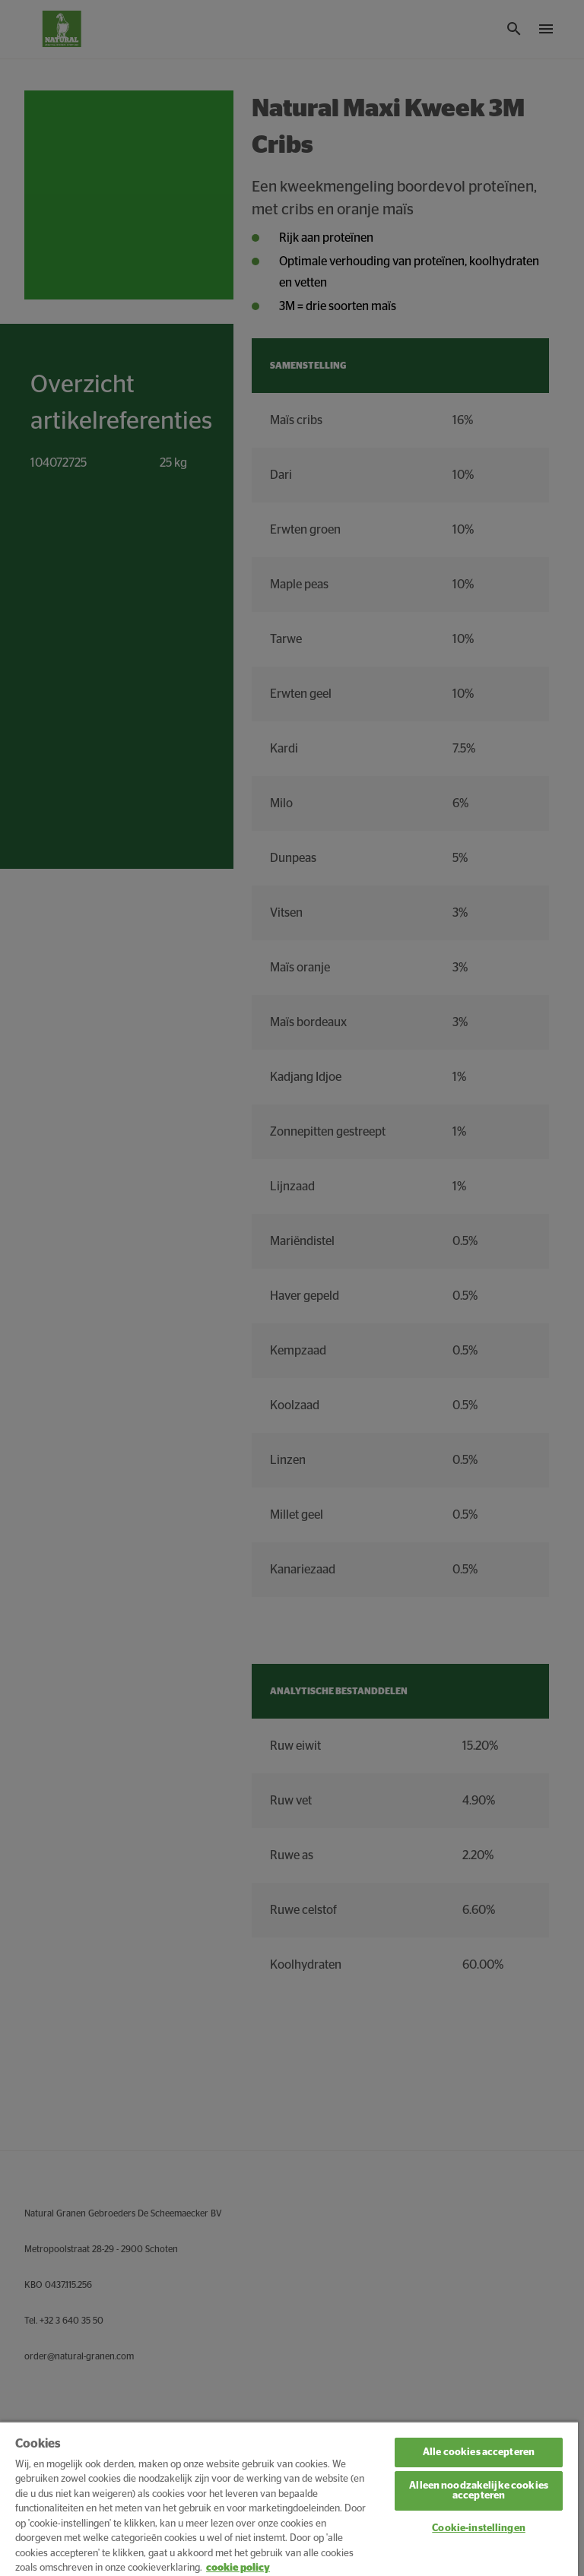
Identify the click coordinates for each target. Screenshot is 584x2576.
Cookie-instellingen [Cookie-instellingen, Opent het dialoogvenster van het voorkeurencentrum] (478, 2528)
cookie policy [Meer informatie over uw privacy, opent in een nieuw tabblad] (238, 2568)
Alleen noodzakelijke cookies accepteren (478, 2491)
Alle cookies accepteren (479, 2452)
